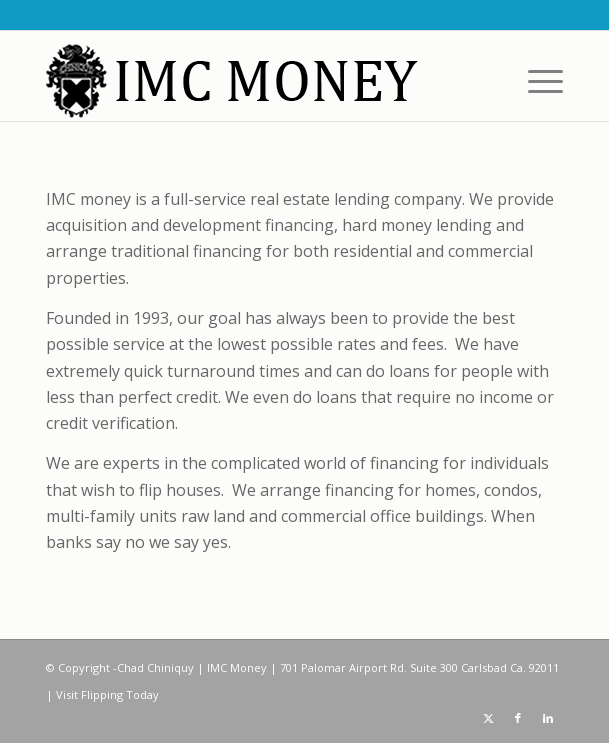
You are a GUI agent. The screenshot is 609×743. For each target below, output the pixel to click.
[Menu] (535, 81)
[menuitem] (535, 81)
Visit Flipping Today (107, 694)
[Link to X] (488, 718)
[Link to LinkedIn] (548, 718)
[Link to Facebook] (518, 718)
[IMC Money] (253, 81)
